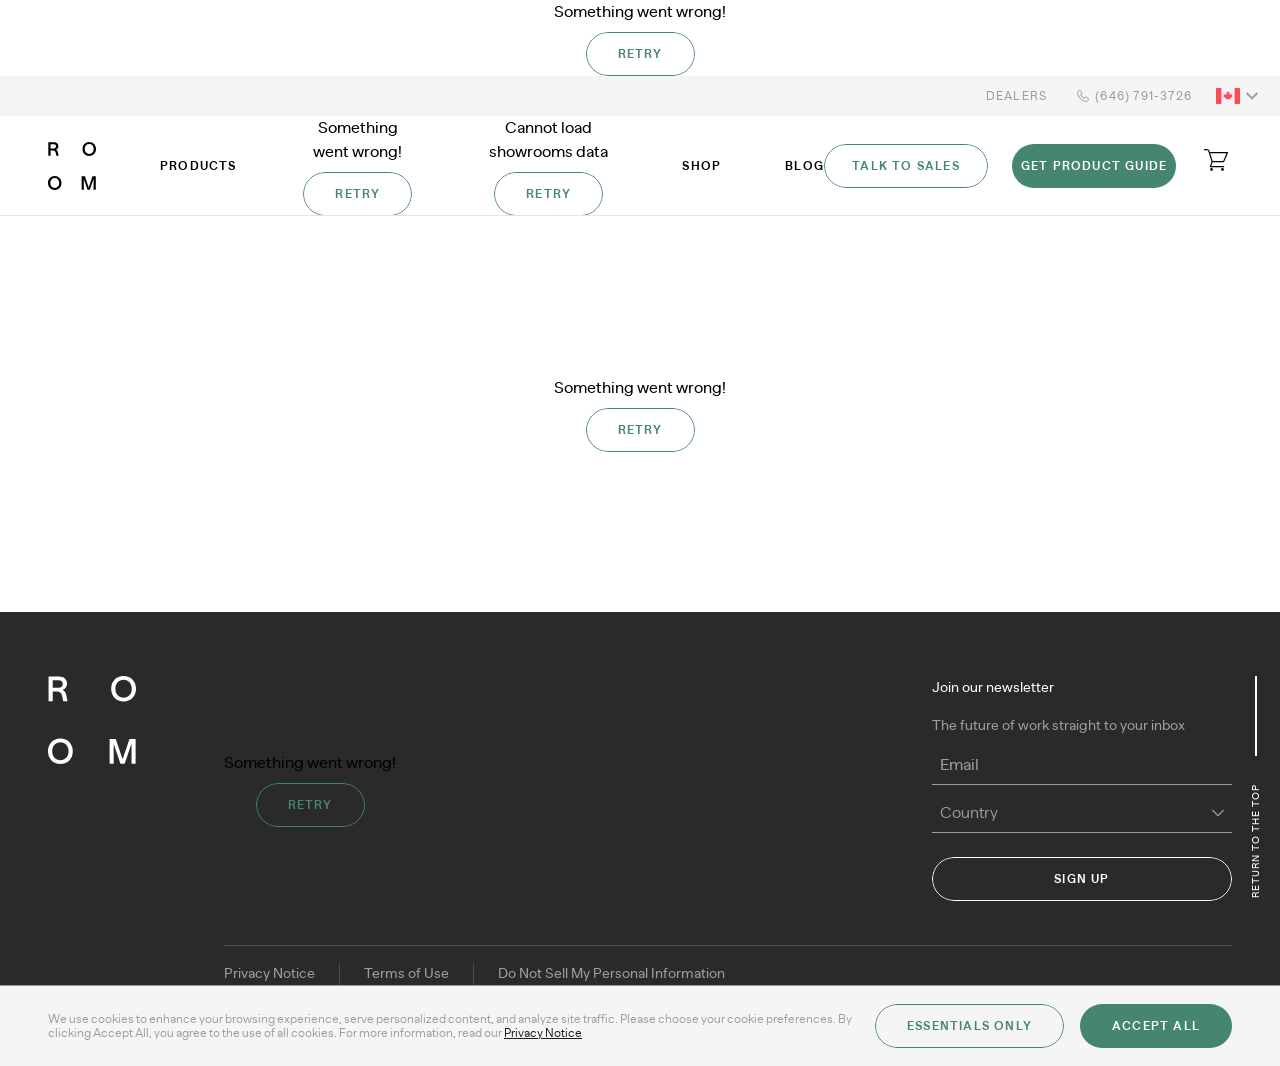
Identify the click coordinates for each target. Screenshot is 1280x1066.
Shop (701, 166)
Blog (804, 166)
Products (198, 166)
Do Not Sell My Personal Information (611, 974)
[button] (1240, 96)
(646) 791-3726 (1131, 96)
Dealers (1016, 96)
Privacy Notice (269, 974)
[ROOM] (72, 166)
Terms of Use (406, 974)
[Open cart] (1216, 160)
